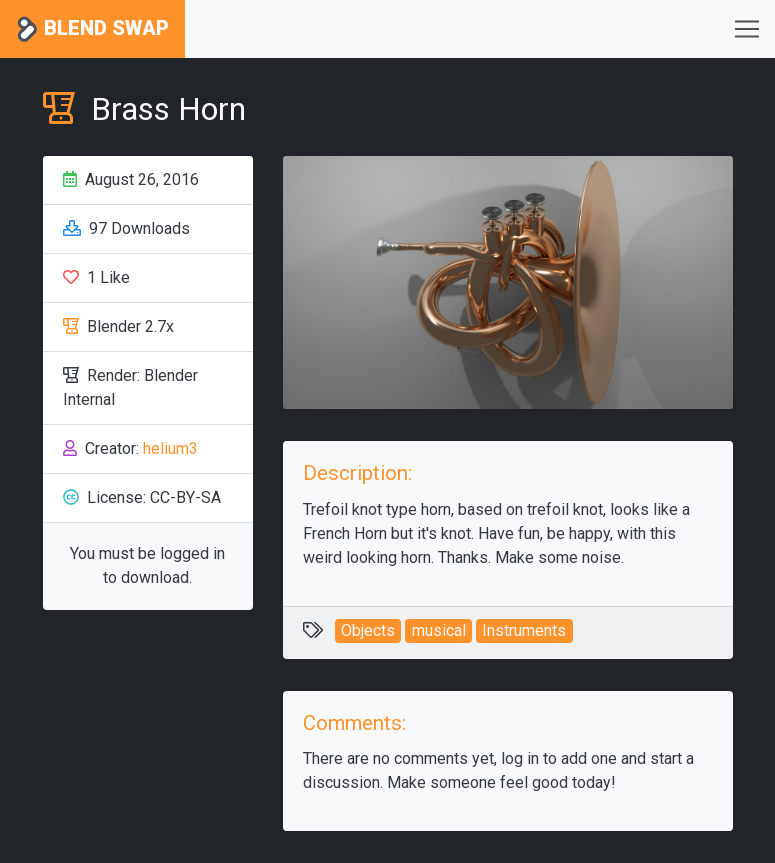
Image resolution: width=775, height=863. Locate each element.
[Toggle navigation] (747, 29)
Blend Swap (92, 29)
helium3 (170, 448)
